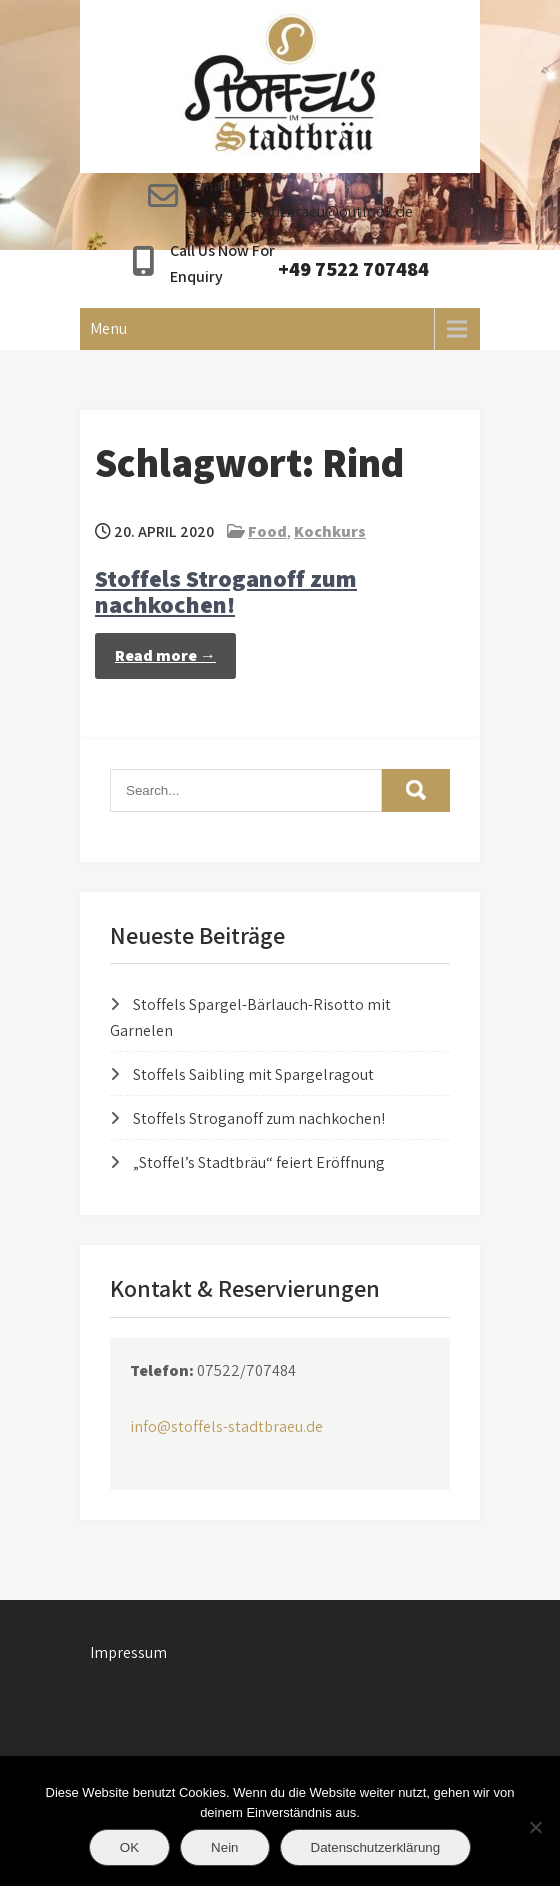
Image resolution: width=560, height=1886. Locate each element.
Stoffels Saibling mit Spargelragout (253, 1074)
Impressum (128, 1652)
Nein (224, 1847)
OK (129, 1847)
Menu (108, 328)
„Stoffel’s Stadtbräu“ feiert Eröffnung (259, 1162)
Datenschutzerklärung (376, 1847)
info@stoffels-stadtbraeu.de (226, 1426)
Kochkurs (330, 531)
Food (267, 531)
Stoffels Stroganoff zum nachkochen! (226, 591)
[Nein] (535, 1827)
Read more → (165, 655)
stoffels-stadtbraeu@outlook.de (303, 211)
